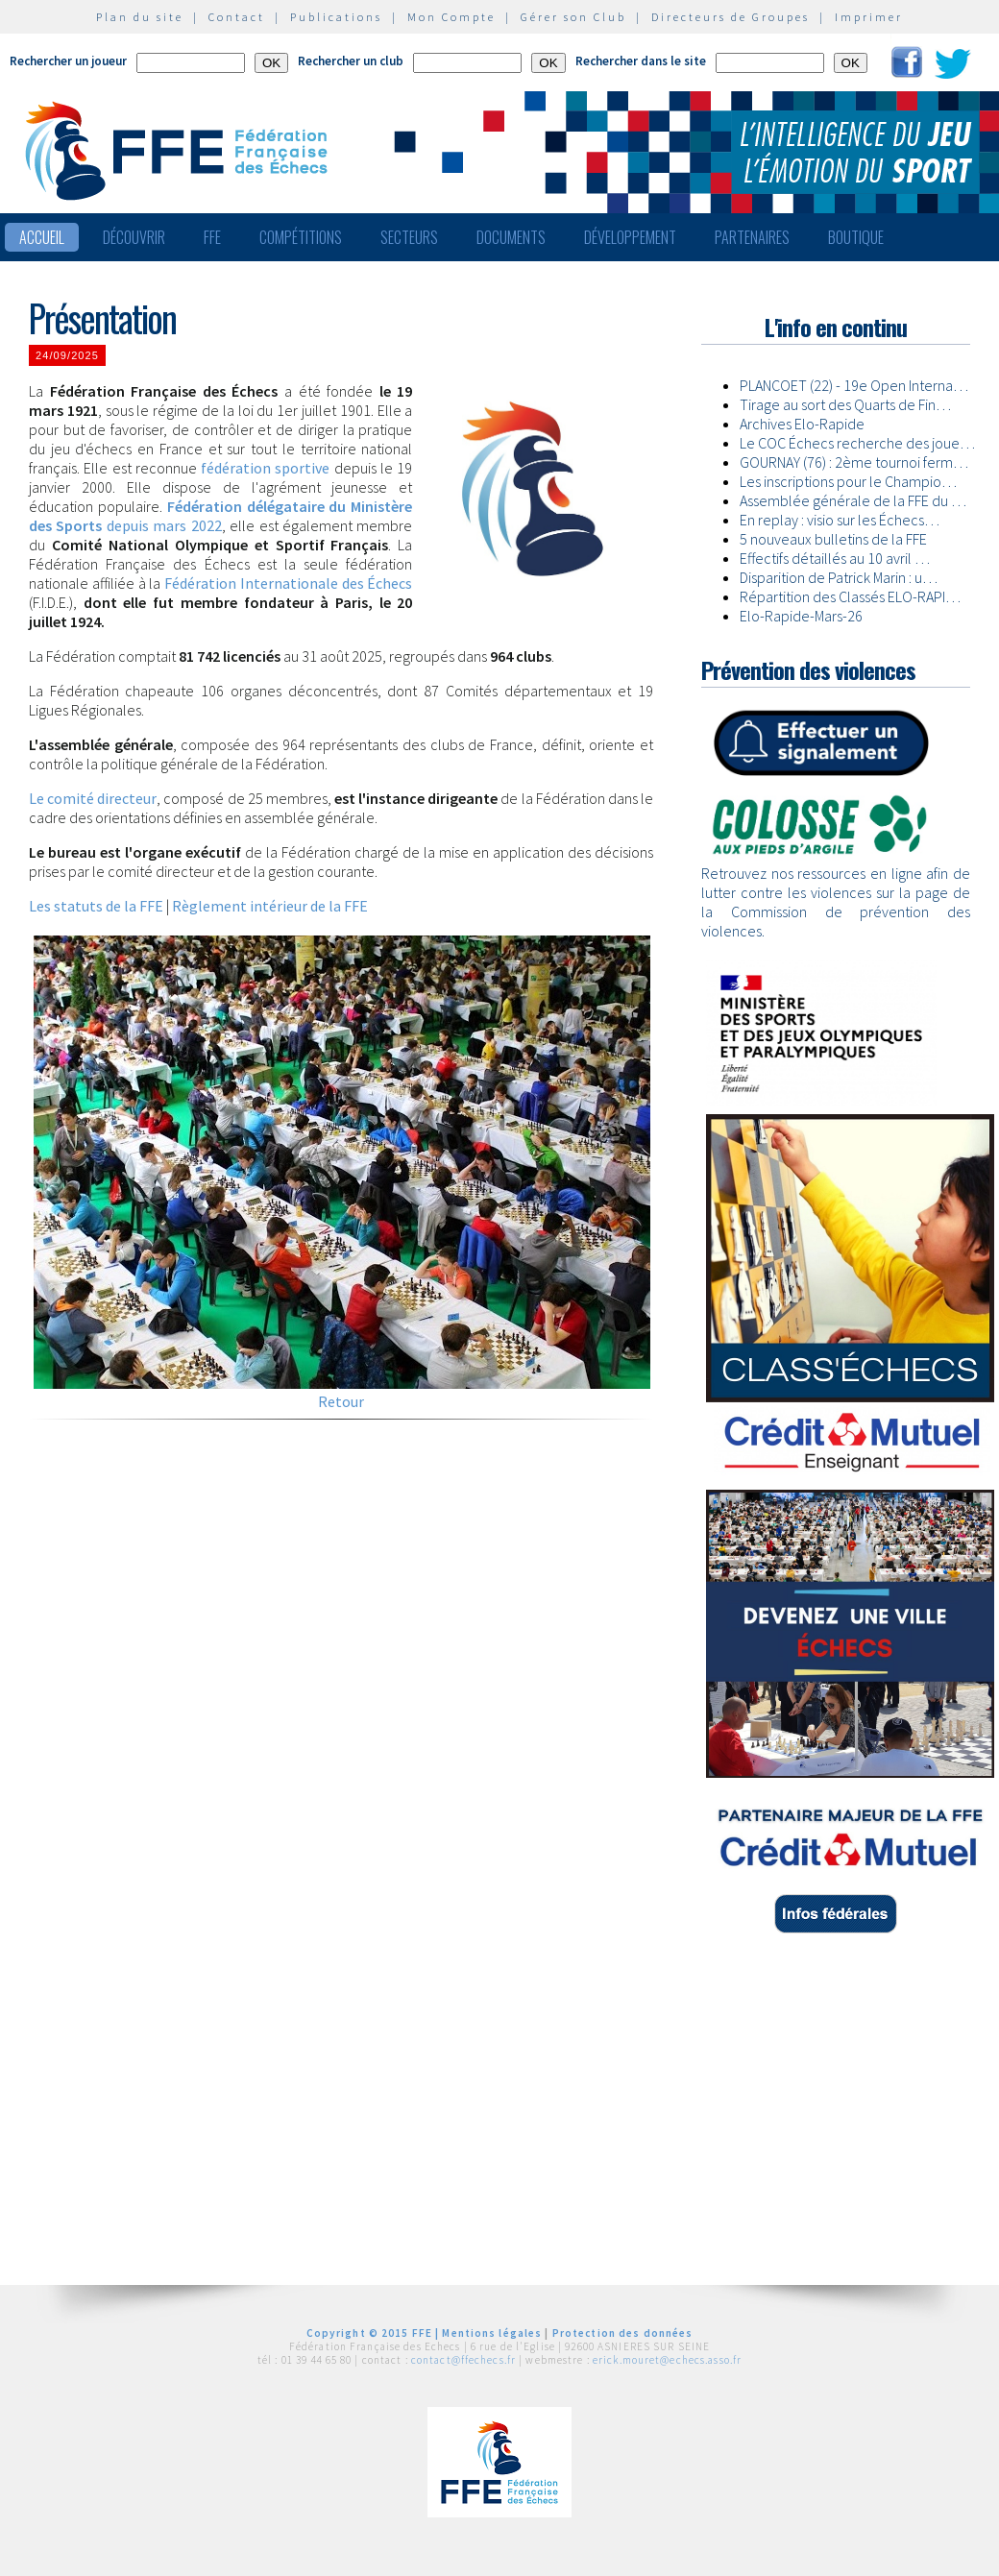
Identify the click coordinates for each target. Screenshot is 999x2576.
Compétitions (300, 237)
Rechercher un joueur (68, 61)
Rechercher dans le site (640, 61)
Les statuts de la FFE (96, 905)
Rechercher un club (350, 61)
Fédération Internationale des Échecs (288, 583)
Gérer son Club (573, 17)
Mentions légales (492, 2333)
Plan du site (139, 17)
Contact (236, 17)
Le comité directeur (93, 798)
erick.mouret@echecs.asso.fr (667, 2360)
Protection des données (623, 2333)
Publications (336, 17)
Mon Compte (451, 17)
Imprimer (869, 17)
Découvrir (134, 237)
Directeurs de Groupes (730, 17)
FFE (212, 237)
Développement (630, 237)
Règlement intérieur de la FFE (270, 905)
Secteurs (409, 237)
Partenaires (752, 237)
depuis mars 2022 (220, 516)
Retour (341, 1401)
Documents (511, 237)
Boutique (856, 237)
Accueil (41, 237)
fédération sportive (265, 467)
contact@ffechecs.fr (463, 2360)
